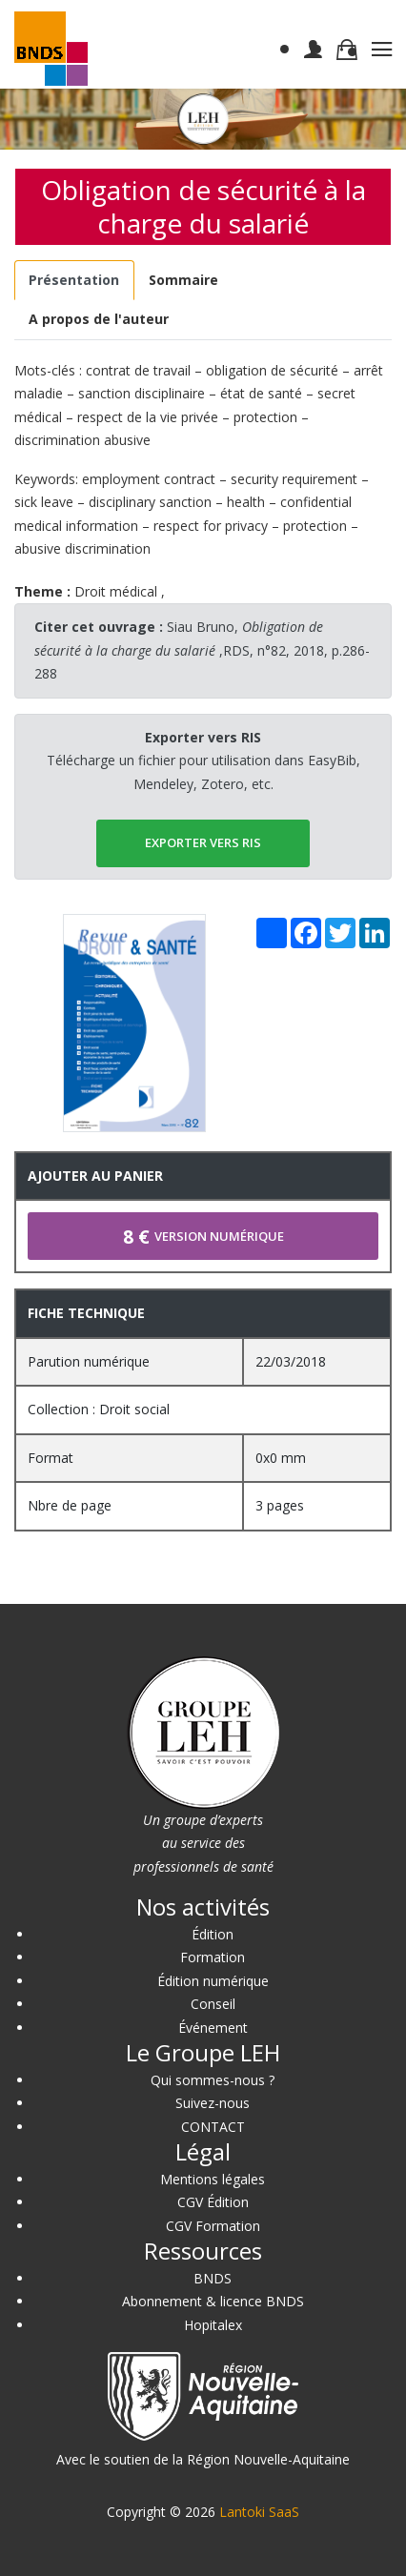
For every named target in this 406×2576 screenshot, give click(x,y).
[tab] (74, 280)
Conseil (213, 2004)
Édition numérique (213, 1981)
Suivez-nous (212, 2103)
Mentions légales (212, 2179)
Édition (212, 1934)
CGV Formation (213, 2226)
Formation (212, 1957)
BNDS (212, 2278)
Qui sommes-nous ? (212, 2080)
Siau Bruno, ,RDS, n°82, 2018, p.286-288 (202, 650)
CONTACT (213, 2127)
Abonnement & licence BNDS (213, 2301)
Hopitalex (213, 2325)
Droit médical (115, 591)
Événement (213, 2027)
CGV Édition (213, 2202)
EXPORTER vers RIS (203, 842)
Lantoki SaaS (259, 2512)
